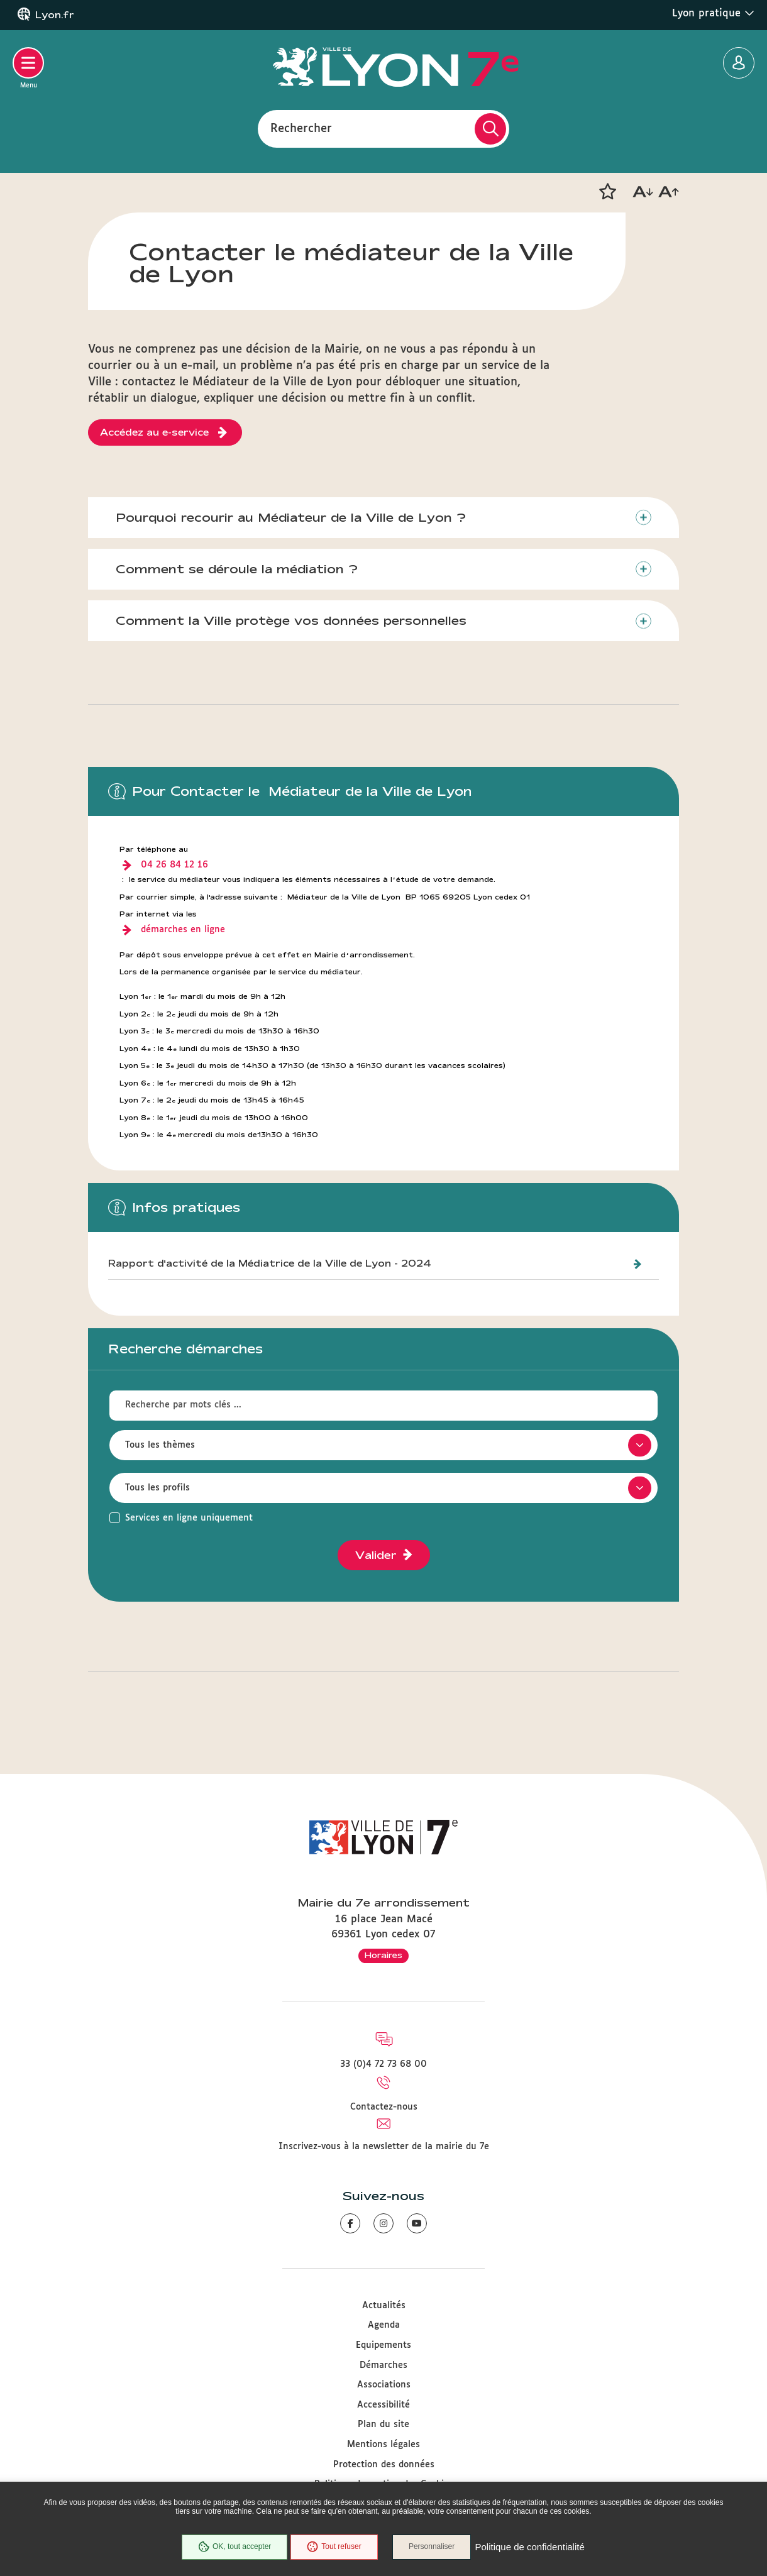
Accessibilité (383, 2405)
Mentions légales (383, 2444)
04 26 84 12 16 (174, 865)
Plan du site (383, 2424)
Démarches (383, 2365)
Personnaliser (432, 2547)
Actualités (384, 2305)
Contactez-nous (383, 2107)
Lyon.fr (54, 15)
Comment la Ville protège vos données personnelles (291, 621)
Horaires (383, 1955)
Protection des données (383, 2464)
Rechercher (301, 128)
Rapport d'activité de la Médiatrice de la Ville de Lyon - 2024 (269, 1264)
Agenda (384, 2325)
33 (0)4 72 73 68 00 (383, 2064)
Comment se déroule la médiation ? (237, 569)
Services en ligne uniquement (189, 1518)
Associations (384, 2385)
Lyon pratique (713, 13)
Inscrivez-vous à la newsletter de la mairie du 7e (384, 2146)
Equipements (383, 2345)
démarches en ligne (183, 930)
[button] (607, 191)
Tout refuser (334, 2547)
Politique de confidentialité (530, 2547)
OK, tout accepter (233, 2547)
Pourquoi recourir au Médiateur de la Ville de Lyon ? (291, 517)
